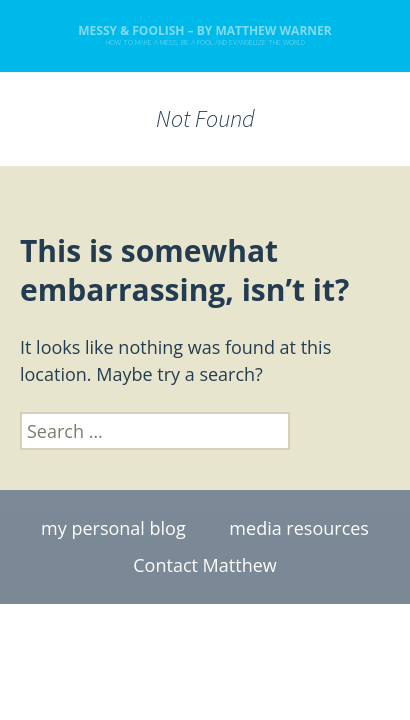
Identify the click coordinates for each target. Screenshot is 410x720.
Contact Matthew (204, 565)
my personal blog (113, 528)
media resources (299, 528)
